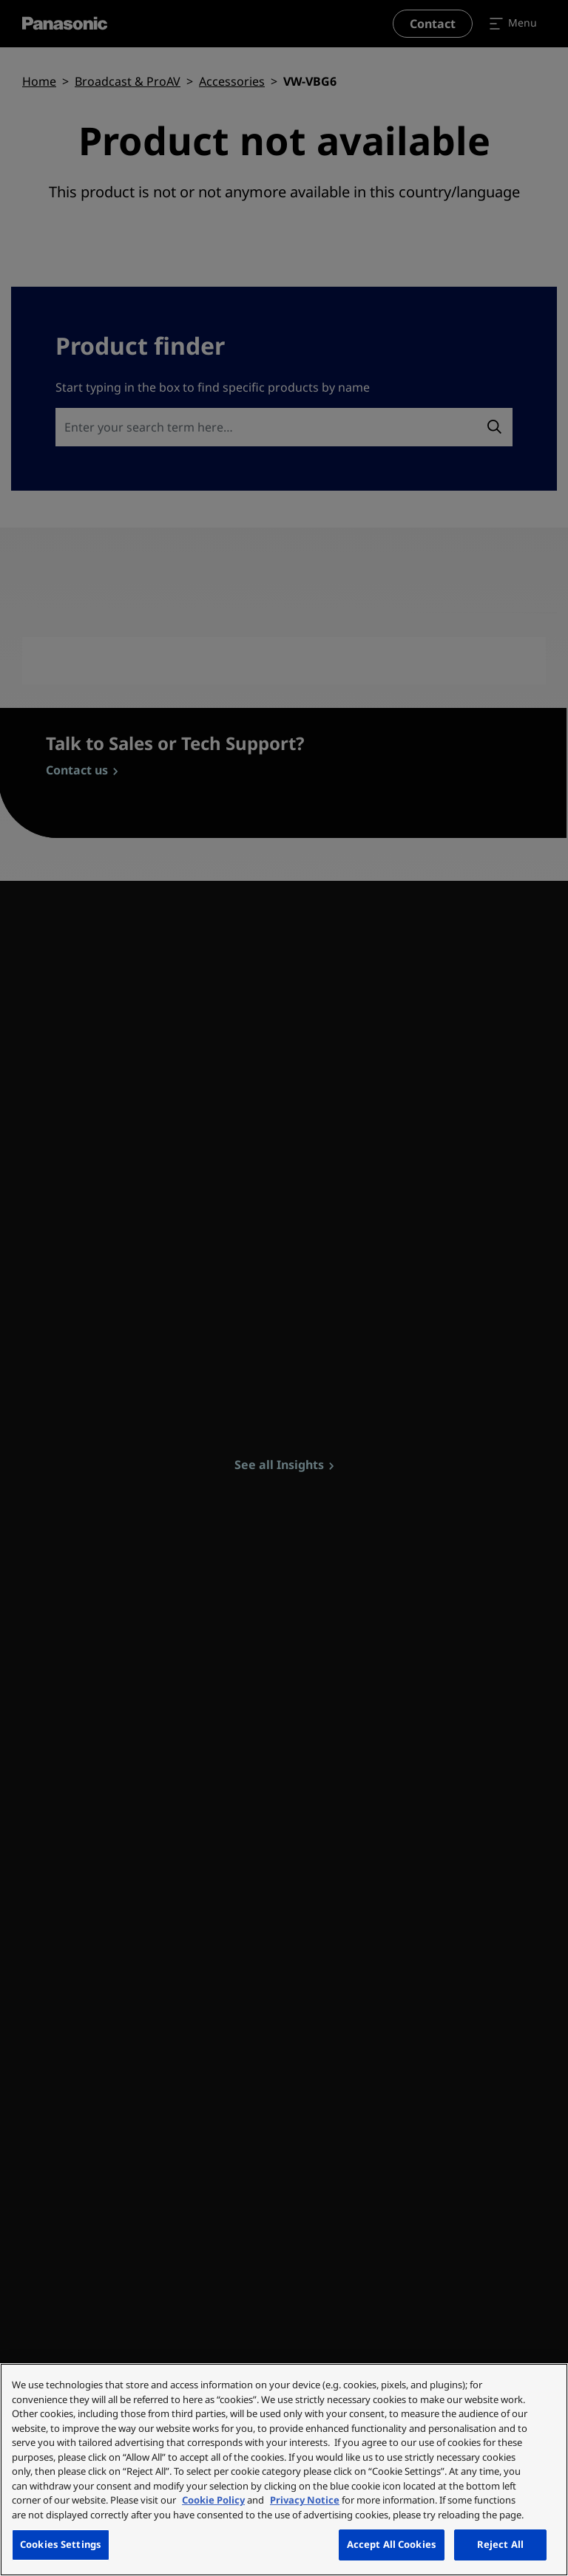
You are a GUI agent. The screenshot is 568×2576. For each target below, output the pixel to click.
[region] (284, 2469)
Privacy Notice (304, 2500)
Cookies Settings (60, 2544)
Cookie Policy (213, 2500)
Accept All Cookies (391, 2544)
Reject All (500, 2544)
